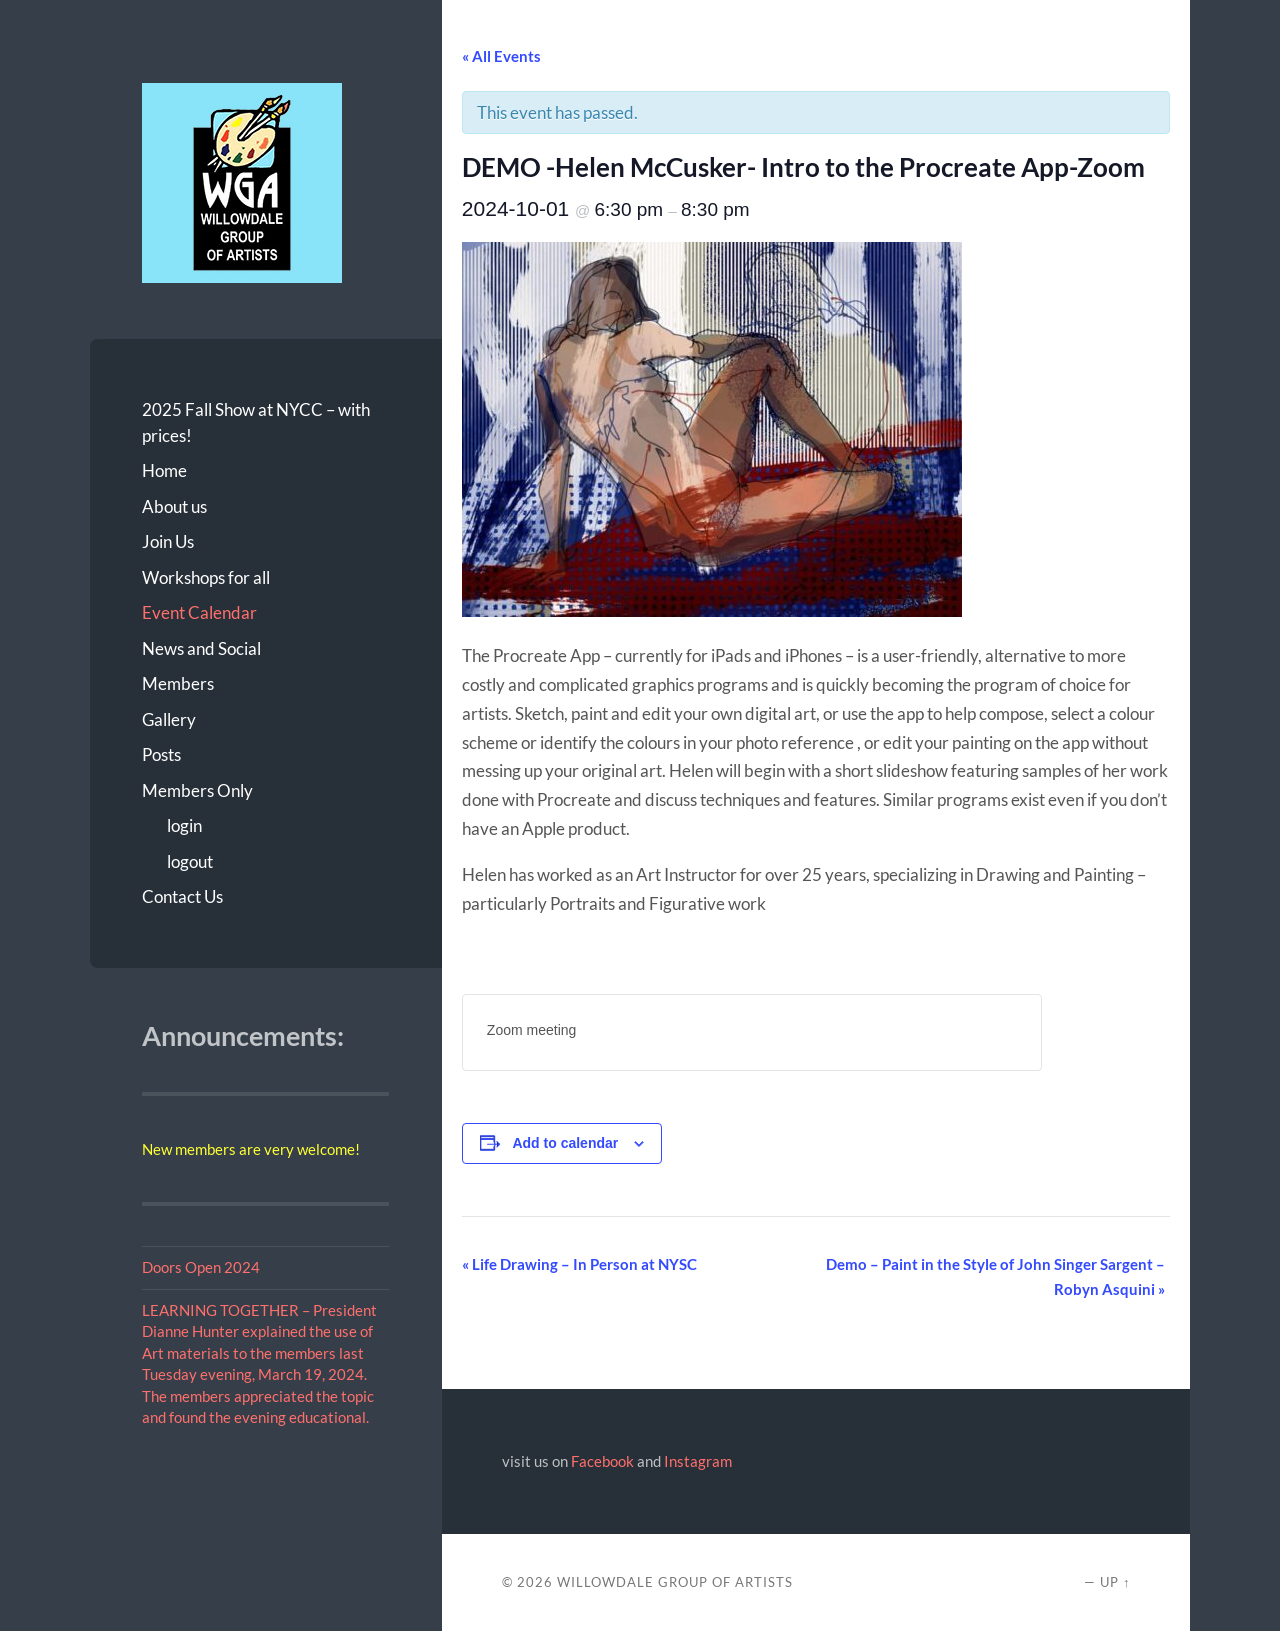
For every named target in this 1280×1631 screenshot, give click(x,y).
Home (164, 470)
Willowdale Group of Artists (675, 1582)
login (184, 825)
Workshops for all (206, 577)
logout (190, 861)
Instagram (698, 1461)
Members (178, 683)
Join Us (168, 541)
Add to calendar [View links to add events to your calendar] (565, 1143)
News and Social (201, 648)
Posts (161, 754)
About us (174, 506)
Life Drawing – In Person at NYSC (579, 1264)
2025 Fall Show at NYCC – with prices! (256, 422)
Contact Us (182, 896)
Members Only (197, 790)
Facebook (602, 1461)
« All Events (501, 56)
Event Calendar (199, 612)
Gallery (169, 719)
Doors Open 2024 (201, 1267)
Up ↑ (1115, 1582)
